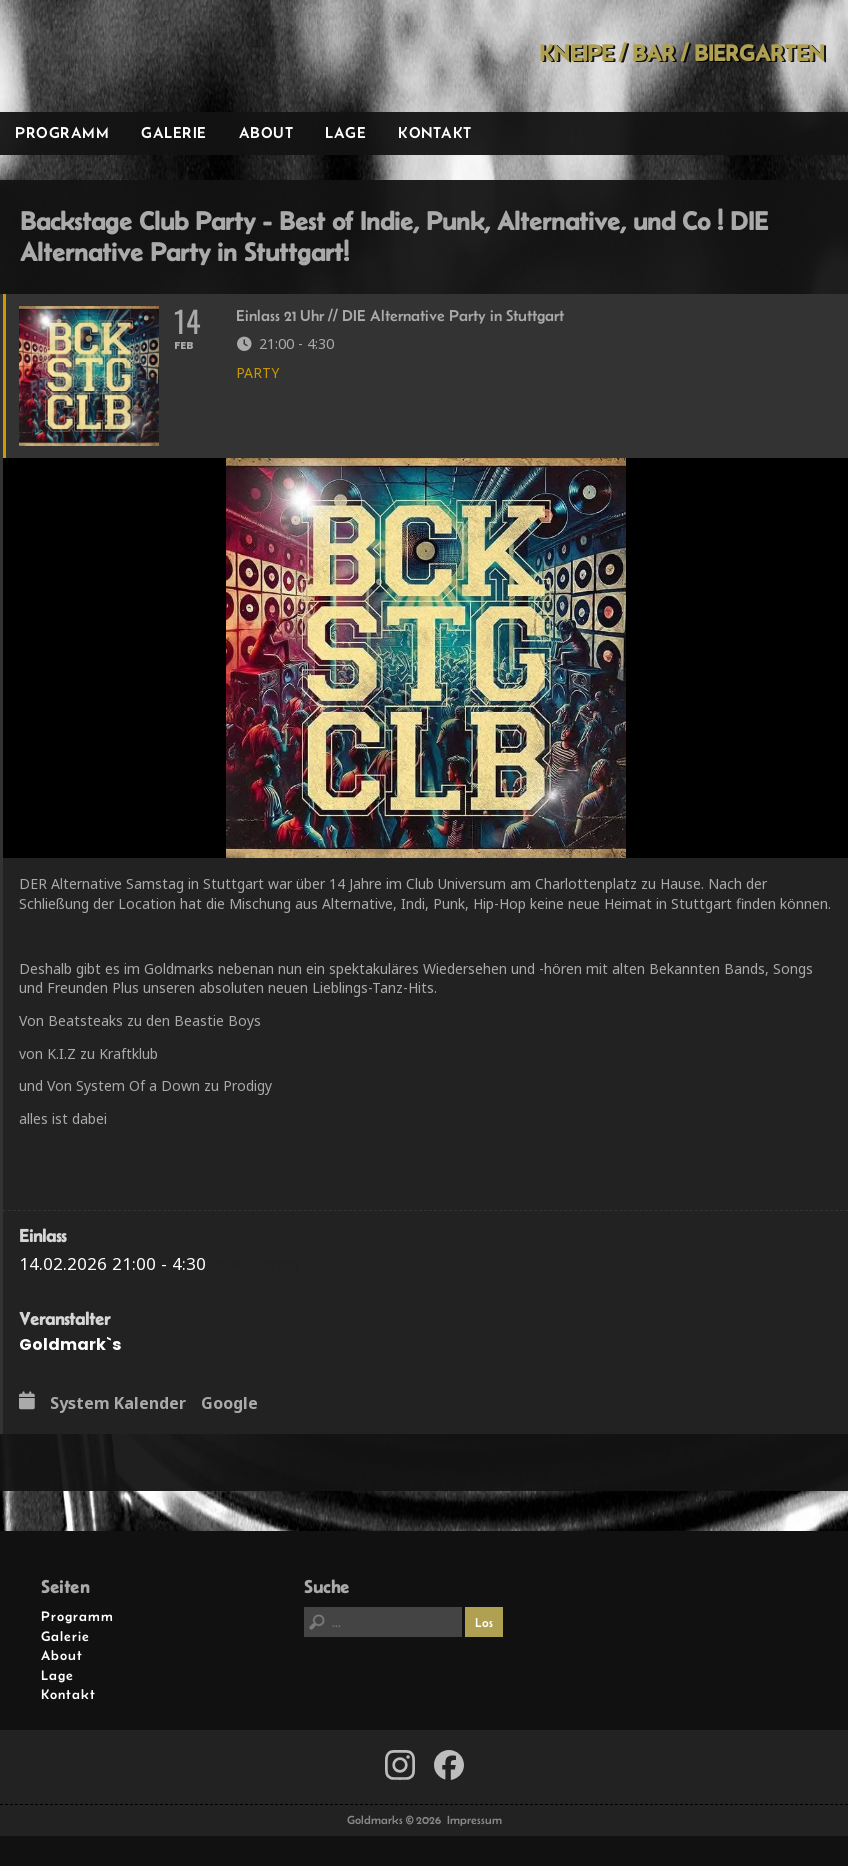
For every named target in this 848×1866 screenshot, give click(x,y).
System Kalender (118, 1404)
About (266, 132)
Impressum (474, 1820)
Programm (62, 132)
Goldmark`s (70, 1344)
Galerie (174, 132)
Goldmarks (141, 56)
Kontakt (435, 132)
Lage (345, 132)
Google (229, 1404)
